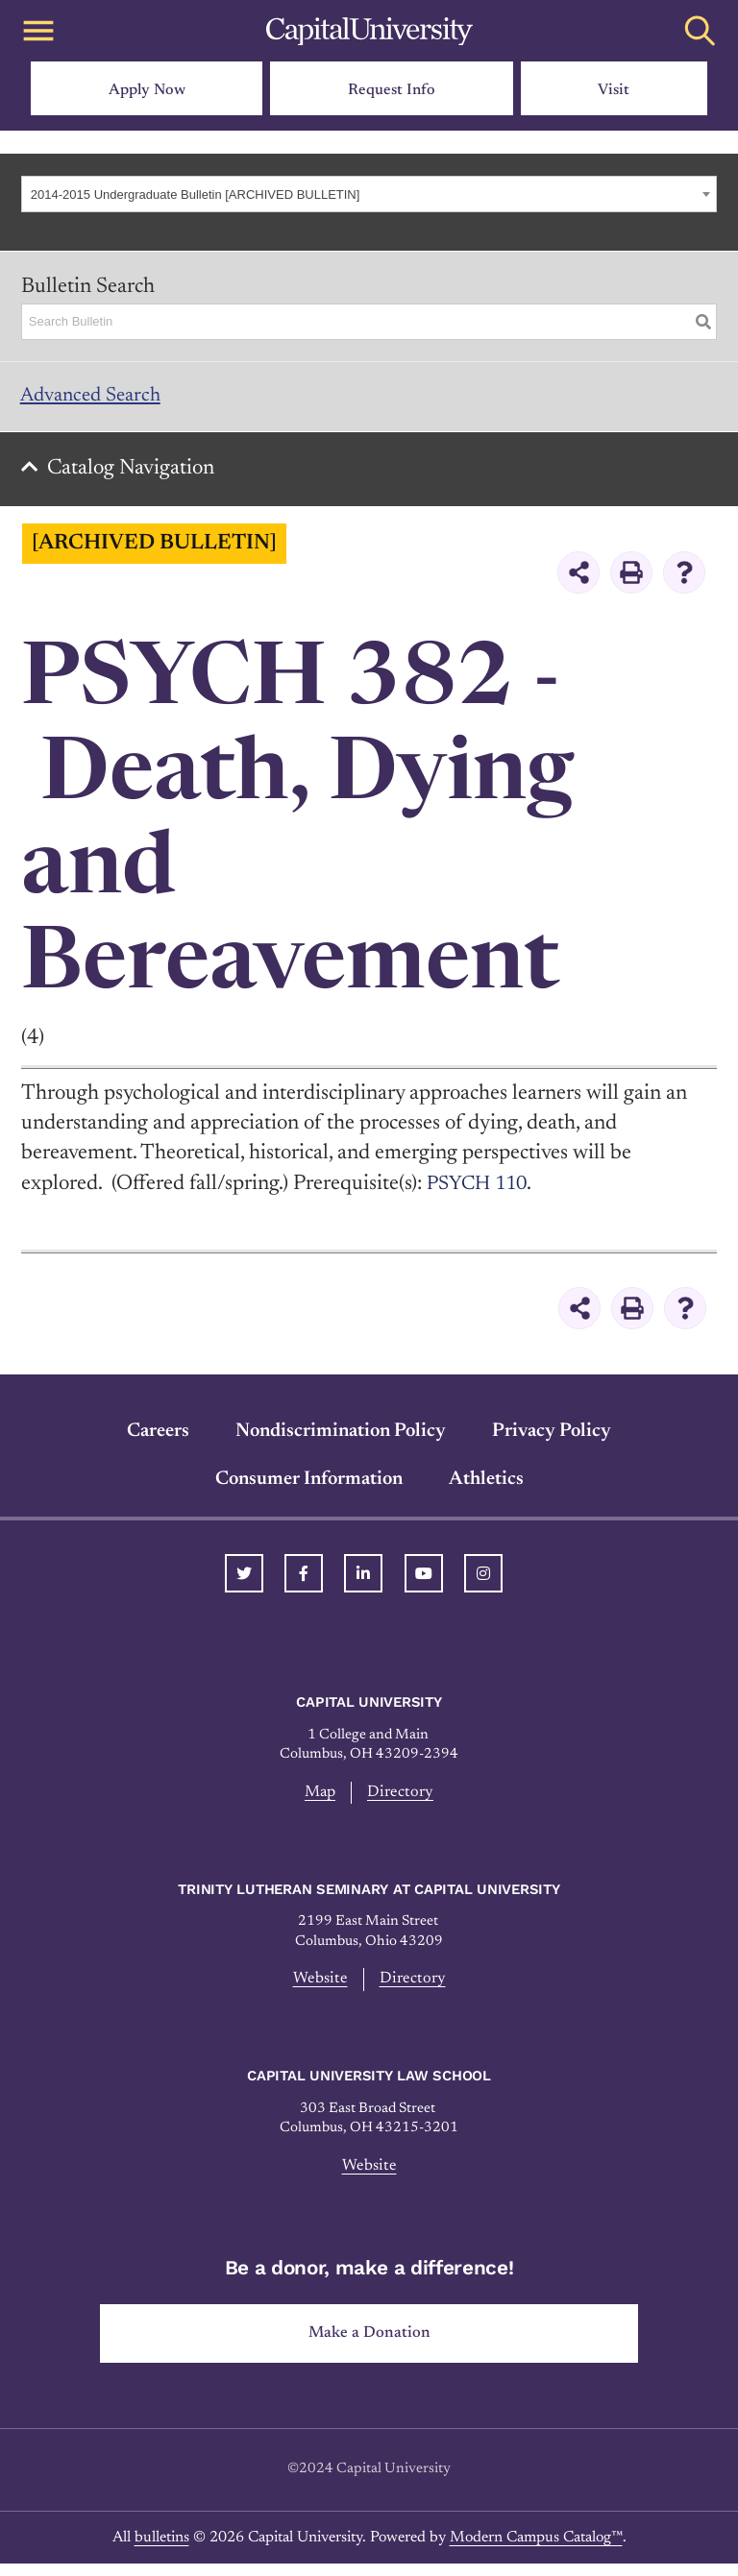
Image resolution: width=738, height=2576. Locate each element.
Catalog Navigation (135, 475)
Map (319, 1800)
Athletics (486, 1485)
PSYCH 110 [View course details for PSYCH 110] (481, 1191)
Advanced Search (96, 397)
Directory (402, 1800)
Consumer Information (309, 1485)
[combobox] (368, 194)
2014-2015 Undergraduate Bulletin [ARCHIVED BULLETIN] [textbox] (195, 194)
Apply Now (147, 90)
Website (319, 1988)
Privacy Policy (551, 1437)
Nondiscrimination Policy (340, 1437)
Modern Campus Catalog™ (536, 2550)
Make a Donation (369, 2345)
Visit (613, 90)
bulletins (162, 2550)
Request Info (391, 90)
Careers (158, 1437)
